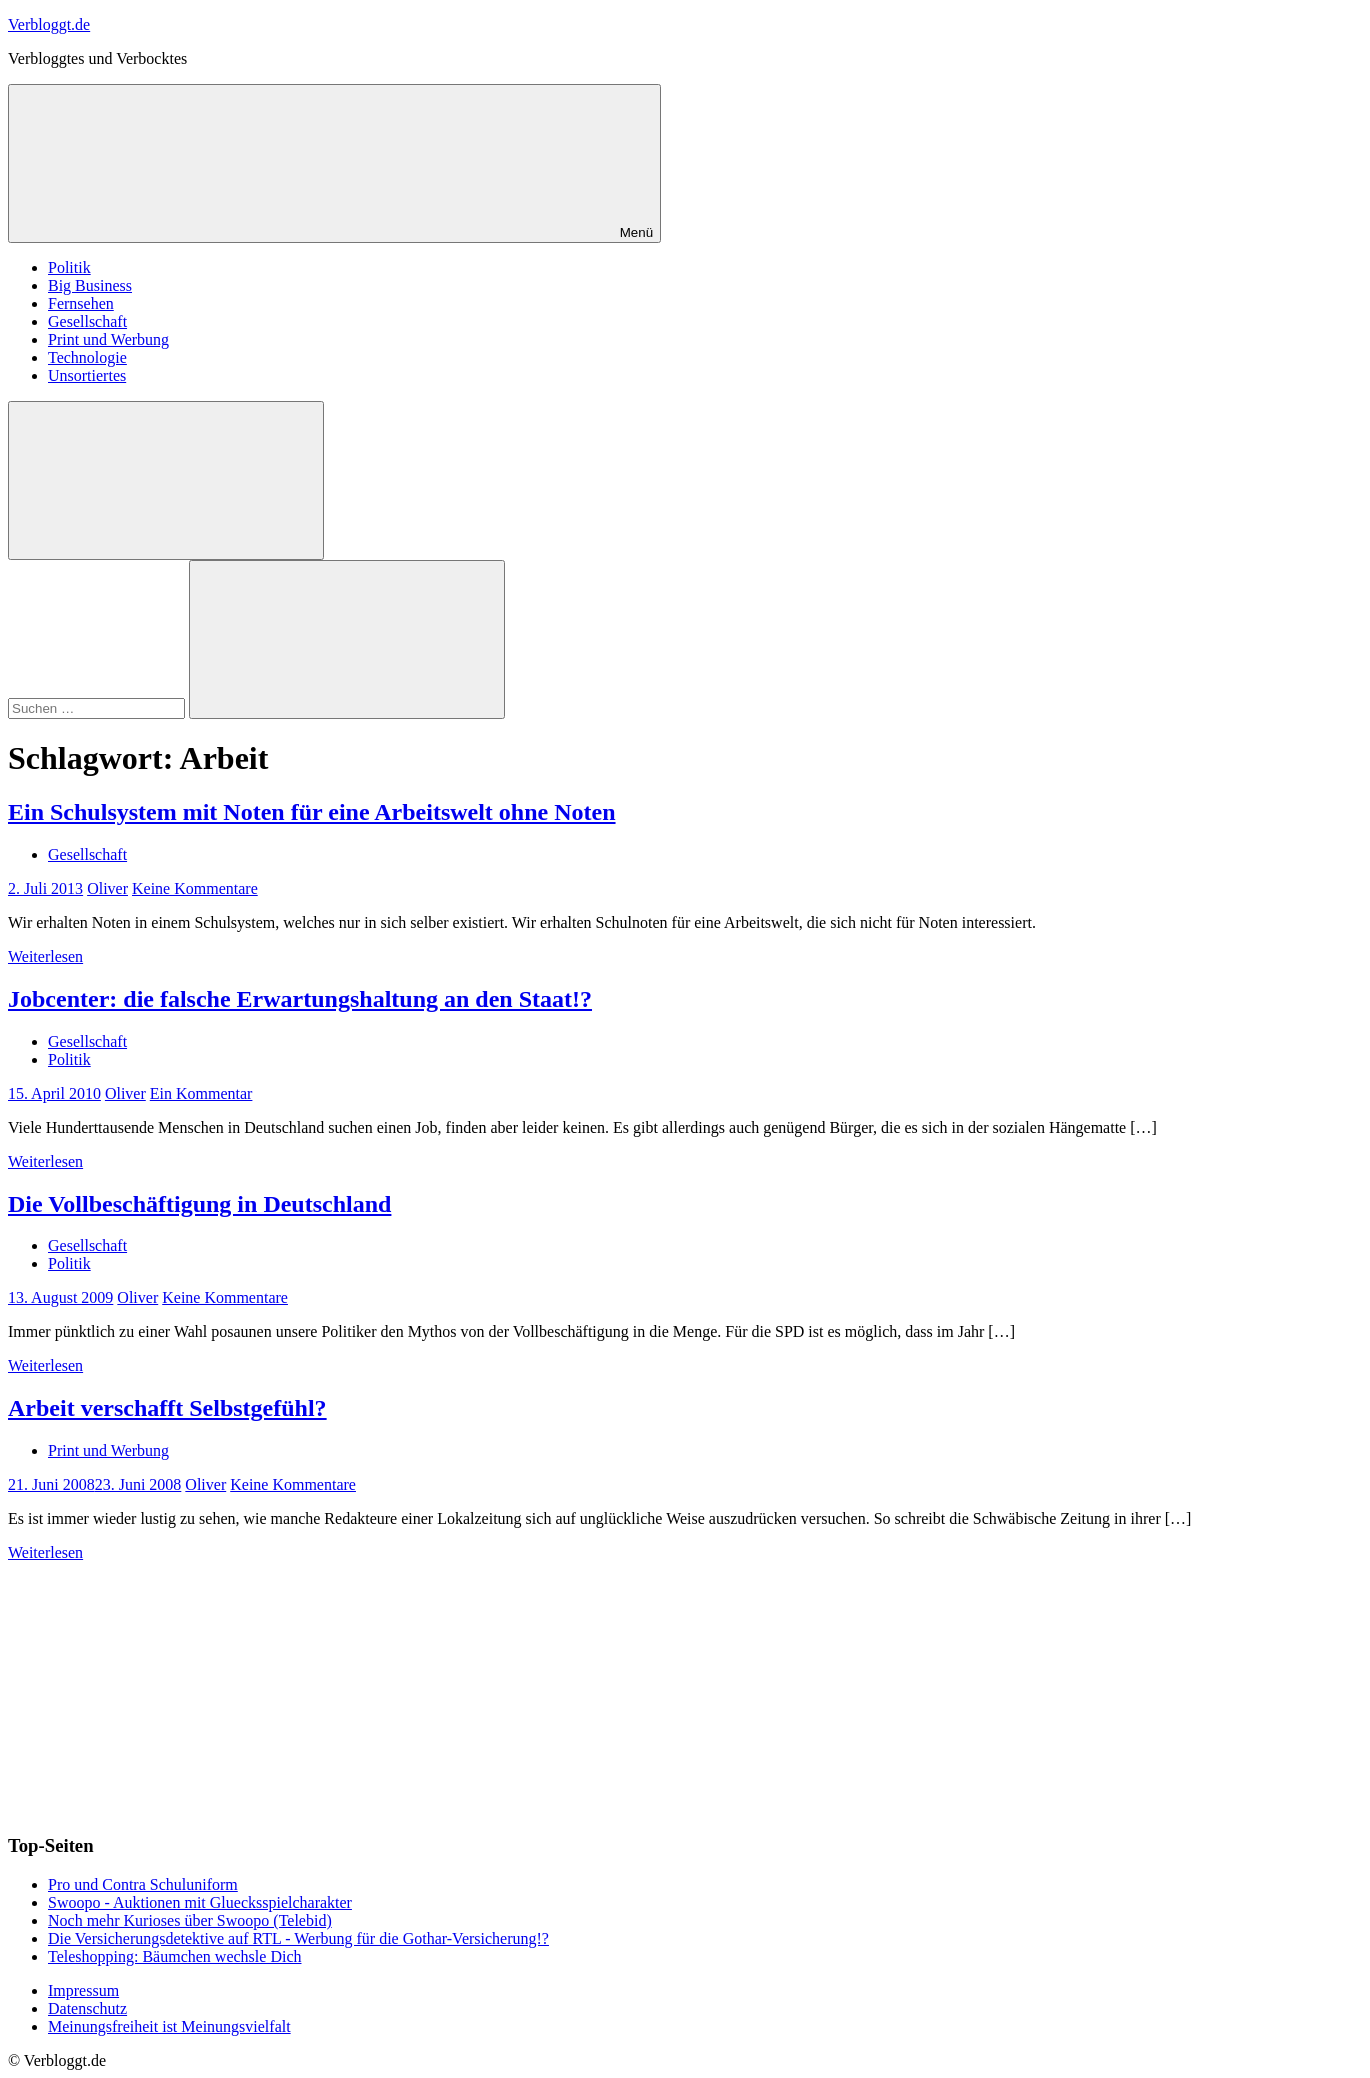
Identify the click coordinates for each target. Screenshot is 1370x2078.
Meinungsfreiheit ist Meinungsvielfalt (169, 2026)
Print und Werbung (108, 339)
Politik (69, 267)
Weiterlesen (45, 956)
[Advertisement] (158, 1687)
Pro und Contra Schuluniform (143, 1884)
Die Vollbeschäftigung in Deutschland (199, 1204)
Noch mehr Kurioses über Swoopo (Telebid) (190, 1920)
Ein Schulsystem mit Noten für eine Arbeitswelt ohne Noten (312, 812)
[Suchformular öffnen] (166, 480)
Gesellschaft (87, 321)
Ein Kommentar (201, 1093)
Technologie (87, 357)
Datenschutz (87, 2008)
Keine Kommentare (195, 888)
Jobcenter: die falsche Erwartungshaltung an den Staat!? (300, 999)
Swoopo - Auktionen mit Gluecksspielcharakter (200, 1902)
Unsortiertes (87, 375)
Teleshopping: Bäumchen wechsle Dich (174, 1956)
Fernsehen (81, 303)
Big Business (90, 285)
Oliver (107, 888)
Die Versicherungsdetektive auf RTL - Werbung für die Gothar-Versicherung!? (298, 1938)
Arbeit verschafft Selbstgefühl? (167, 1408)
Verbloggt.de (49, 24)
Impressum (83, 1990)
